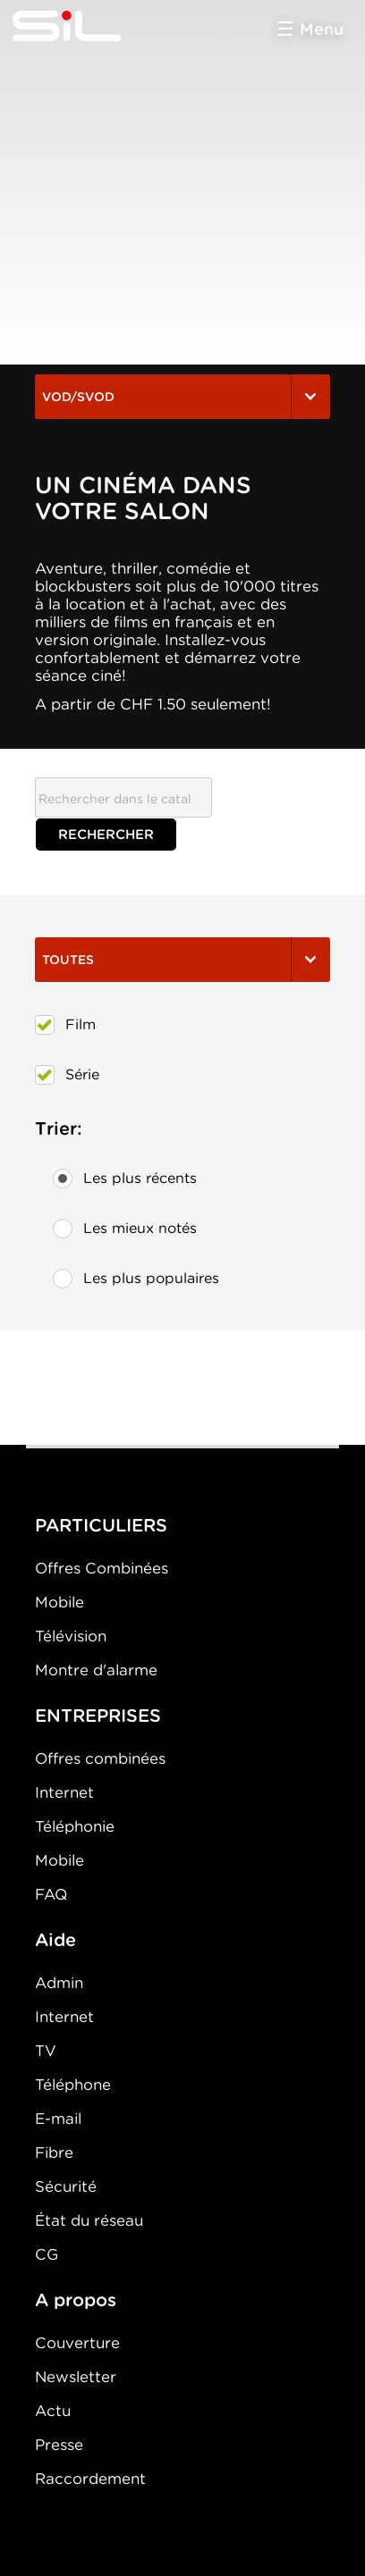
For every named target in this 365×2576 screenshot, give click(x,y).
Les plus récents (125, 1178)
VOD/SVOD (182, 396)
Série (67, 1075)
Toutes (182, 959)
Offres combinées (100, 1758)
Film (65, 1025)
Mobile (59, 1602)
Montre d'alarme (96, 1670)
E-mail (58, 2118)
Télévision (70, 1636)
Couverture (77, 2343)
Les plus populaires (136, 1279)
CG (46, 2254)
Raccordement (90, 2479)
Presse (59, 2445)
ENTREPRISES (98, 1715)
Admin (59, 1983)
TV (45, 2051)
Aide (55, 1940)
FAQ (51, 1894)
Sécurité (66, 2186)
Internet (64, 1792)
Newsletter (75, 2377)
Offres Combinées (101, 1568)
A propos (75, 2300)
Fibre (54, 2152)
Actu (53, 2411)
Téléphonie (75, 1826)
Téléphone (73, 2085)
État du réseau (89, 2220)
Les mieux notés (125, 1228)
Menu (322, 29)
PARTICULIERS (101, 1525)
